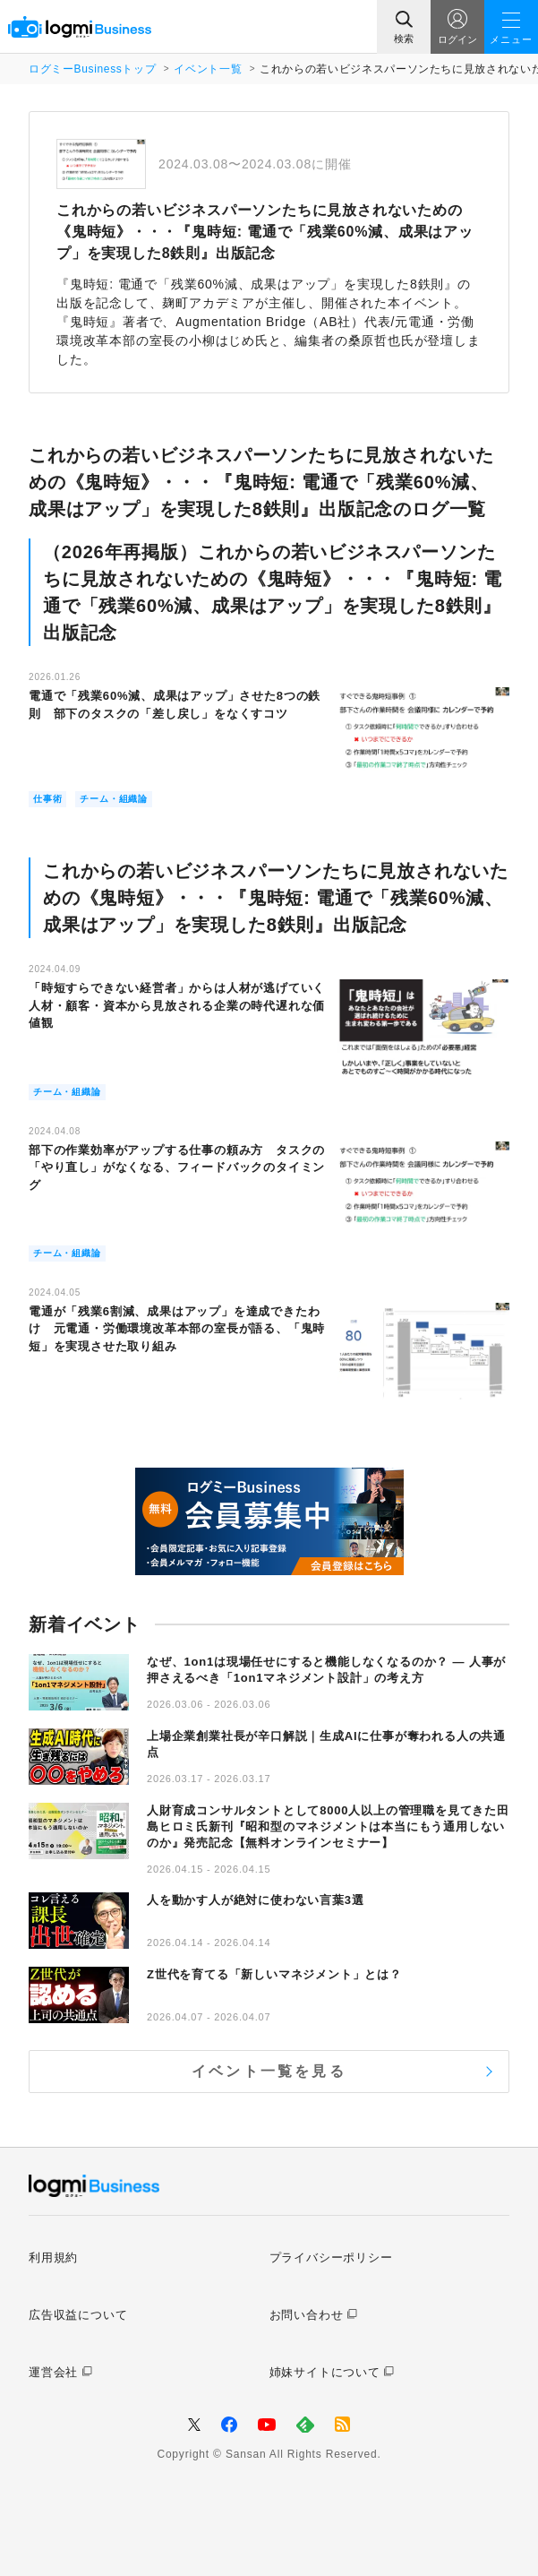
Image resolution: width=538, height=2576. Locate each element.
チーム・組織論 (114, 799)
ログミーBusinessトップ (92, 69)
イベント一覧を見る (269, 2071)
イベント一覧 (208, 69)
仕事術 (47, 799)
